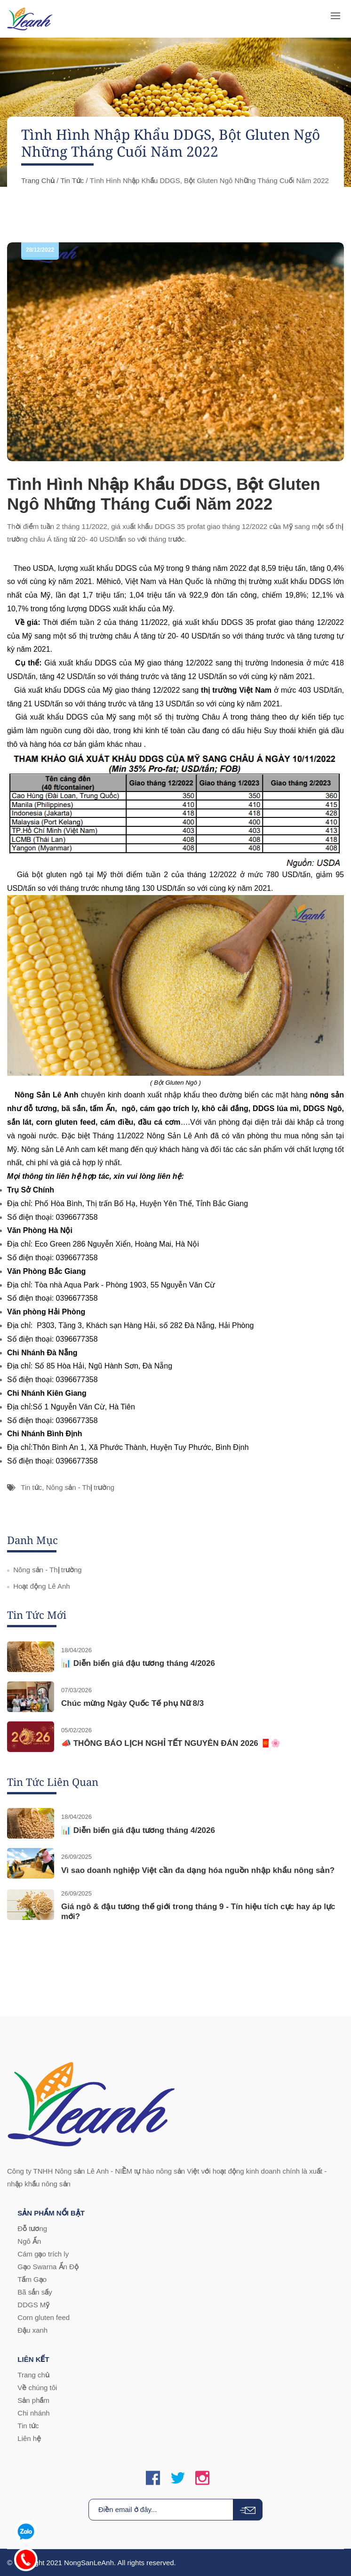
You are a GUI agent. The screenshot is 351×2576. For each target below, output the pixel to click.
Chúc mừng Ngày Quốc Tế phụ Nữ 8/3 (132, 1703)
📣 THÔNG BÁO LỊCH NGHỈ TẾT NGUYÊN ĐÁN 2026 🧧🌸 (170, 1743)
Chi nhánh (33, 2413)
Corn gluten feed (43, 2317)
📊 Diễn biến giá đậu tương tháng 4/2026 (138, 1663)
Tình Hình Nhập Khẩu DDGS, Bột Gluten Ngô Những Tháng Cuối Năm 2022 (163, 494)
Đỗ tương (32, 2228)
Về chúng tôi (37, 2388)
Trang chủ (38, 180)
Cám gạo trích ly (43, 2254)
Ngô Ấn (29, 2241)
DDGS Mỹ (33, 2305)
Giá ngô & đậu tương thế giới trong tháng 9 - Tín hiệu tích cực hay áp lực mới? (198, 1911)
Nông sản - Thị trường (80, 1487)
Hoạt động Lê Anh (41, 1586)
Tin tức (72, 180)
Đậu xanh (32, 2330)
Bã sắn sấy (34, 2292)
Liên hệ (29, 2438)
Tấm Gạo (32, 2279)
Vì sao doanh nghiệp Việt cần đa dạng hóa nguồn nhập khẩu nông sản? (198, 1870)
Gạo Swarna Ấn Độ (48, 2267)
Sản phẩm (33, 2400)
